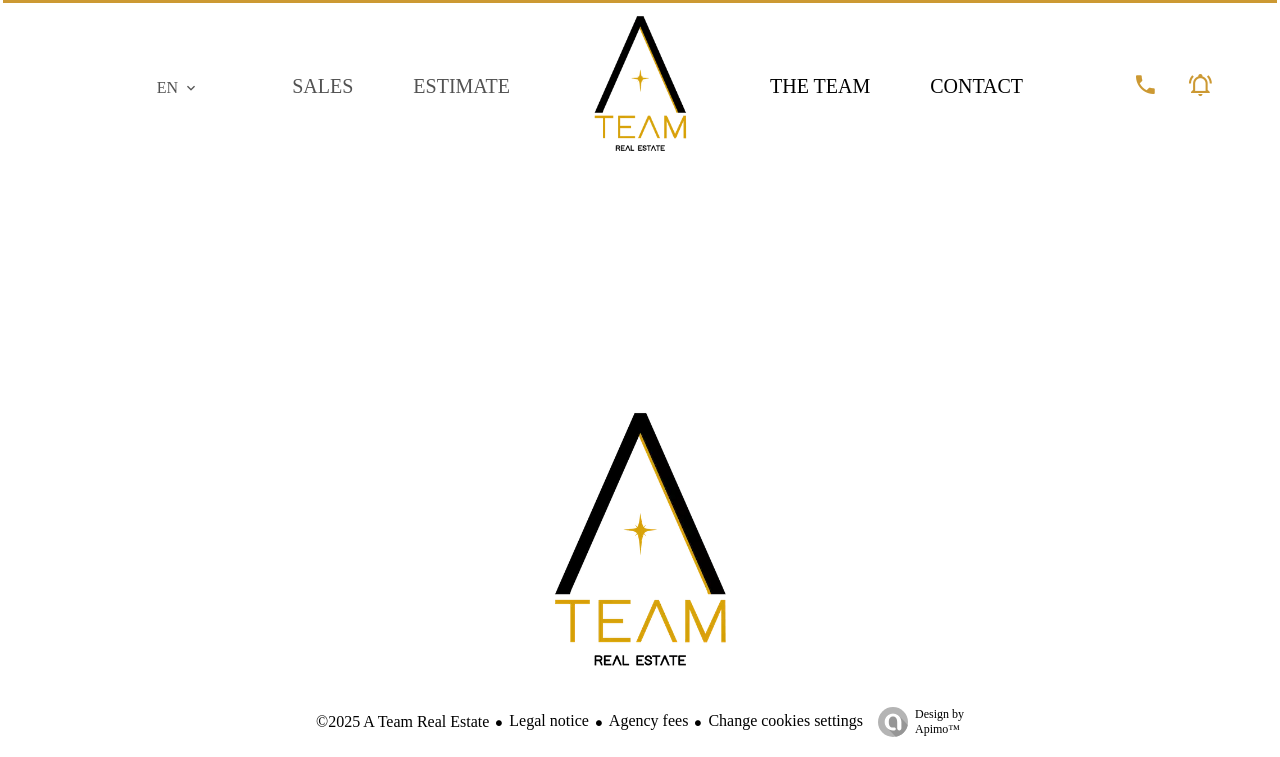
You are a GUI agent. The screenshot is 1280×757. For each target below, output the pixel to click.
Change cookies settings (785, 720)
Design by (916, 722)
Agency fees (649, 720)
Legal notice (549, 720)
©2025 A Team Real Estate (402, 721)
